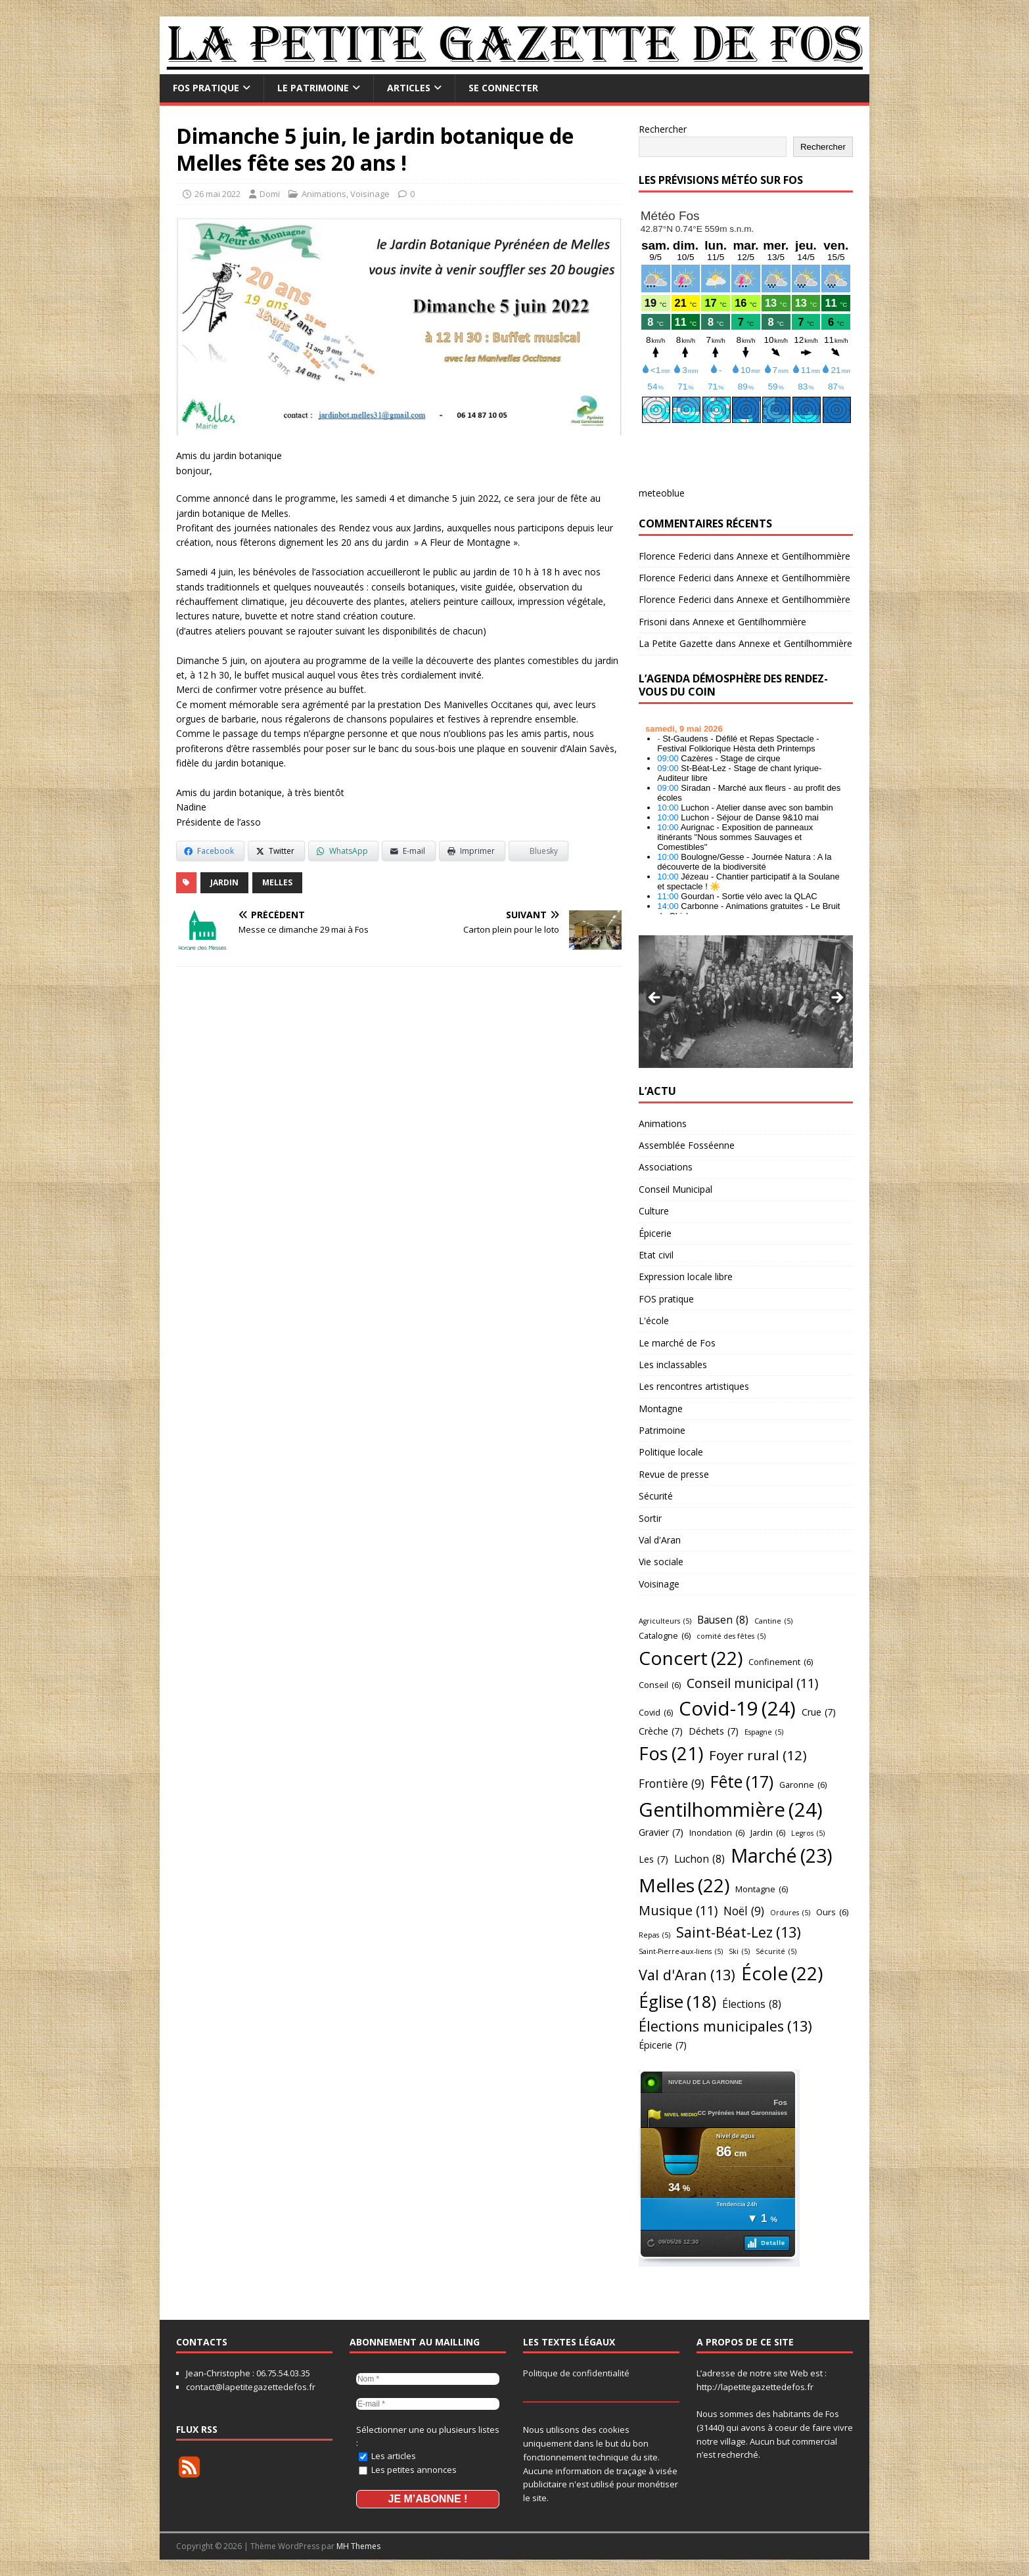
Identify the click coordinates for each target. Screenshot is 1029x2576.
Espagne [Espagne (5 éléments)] (763, 1732)
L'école (654, 1320)
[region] (746, 1001)
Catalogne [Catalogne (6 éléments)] (665, 1635)
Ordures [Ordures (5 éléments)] (790, 1913)
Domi (270, 194)
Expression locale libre (686, 1276)
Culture (654, 1211)
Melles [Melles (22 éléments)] (684, 1885)
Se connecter (503, 87)
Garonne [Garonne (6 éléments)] (803, 1784)
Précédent (655, 998)
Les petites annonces (408, 2470)
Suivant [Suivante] (836, 998)
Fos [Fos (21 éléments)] (671, 1753)
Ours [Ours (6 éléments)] (832, 1912)
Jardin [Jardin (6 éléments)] (767, 1832)
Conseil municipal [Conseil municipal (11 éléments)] (752, 1683)
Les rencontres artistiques (694, 1386)
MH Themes (358, 2546)
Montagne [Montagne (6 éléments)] (761, 1889)
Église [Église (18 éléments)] (677, 2001)
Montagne (661, 1408)
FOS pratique (206, 87)
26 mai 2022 (217, 194)
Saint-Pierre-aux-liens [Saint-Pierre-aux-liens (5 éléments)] (681, 1951)
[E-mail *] (427, 2404)
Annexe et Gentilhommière (793, 556)
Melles (277, 882)
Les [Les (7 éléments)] (653, 1859)
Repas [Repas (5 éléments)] (654, 1935)
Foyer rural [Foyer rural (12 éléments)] (758, 1755)
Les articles (387, 2456)
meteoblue (662, 493)
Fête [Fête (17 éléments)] (741, 1781)
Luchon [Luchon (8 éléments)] (699, 1859)
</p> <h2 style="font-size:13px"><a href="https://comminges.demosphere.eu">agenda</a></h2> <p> (746, 815)
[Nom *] (427, 2379)
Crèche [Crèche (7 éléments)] (661, 1731)
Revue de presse (674, 1474)
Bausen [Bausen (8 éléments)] (722, 1620)
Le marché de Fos (677, 1343)
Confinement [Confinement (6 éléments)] (780, 1661)
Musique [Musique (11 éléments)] (678, 1910)
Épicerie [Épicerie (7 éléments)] (663, 2045)
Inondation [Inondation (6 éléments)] (716, 1832)
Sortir (650, 1518)
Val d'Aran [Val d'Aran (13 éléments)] (687, 1975)
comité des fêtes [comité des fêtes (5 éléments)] (731, 1636)
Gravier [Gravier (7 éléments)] (661, 1832)
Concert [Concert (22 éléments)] (691, 1658)
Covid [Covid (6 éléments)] (656, 1712)
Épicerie (655, 1233)
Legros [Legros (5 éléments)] (808, 1833)
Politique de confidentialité (576, 2373)
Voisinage (370, 194)
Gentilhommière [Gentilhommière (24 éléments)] (731, 1809)
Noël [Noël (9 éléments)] (743, 1911)
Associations (666, 1167)
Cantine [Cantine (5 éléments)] (773, 1621)
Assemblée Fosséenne (687, 1145)
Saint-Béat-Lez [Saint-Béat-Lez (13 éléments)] (738, 1932)
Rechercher (663, 129)
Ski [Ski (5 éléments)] (739, 1951)
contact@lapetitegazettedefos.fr (250, 2387)
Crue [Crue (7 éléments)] (819, 1712)
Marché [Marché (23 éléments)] (782, 1855)
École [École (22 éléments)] (782, 1973)
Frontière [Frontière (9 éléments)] (671, 1784)
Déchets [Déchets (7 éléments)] (714, 1731)
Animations (324, 194)
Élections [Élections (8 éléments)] (751, 2004)
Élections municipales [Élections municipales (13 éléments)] (725, 2026)
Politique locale (671, 1452)
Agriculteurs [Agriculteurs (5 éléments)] (665, 1621)
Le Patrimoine (313, 87)
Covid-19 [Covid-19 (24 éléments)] (737, 1708)
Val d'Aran (660, 1540)
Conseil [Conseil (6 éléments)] (660, 1684)
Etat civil (656, 1255)
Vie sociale (661, 1561)
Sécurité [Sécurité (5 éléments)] (776, 1951)
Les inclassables (673, 1364)
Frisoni (653, 621)
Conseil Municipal (675, 1189)
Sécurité (656, 1496)
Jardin (224, 882)
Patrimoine (662, 1430)
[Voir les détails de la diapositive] (746, 1001)
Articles (408, 87)
